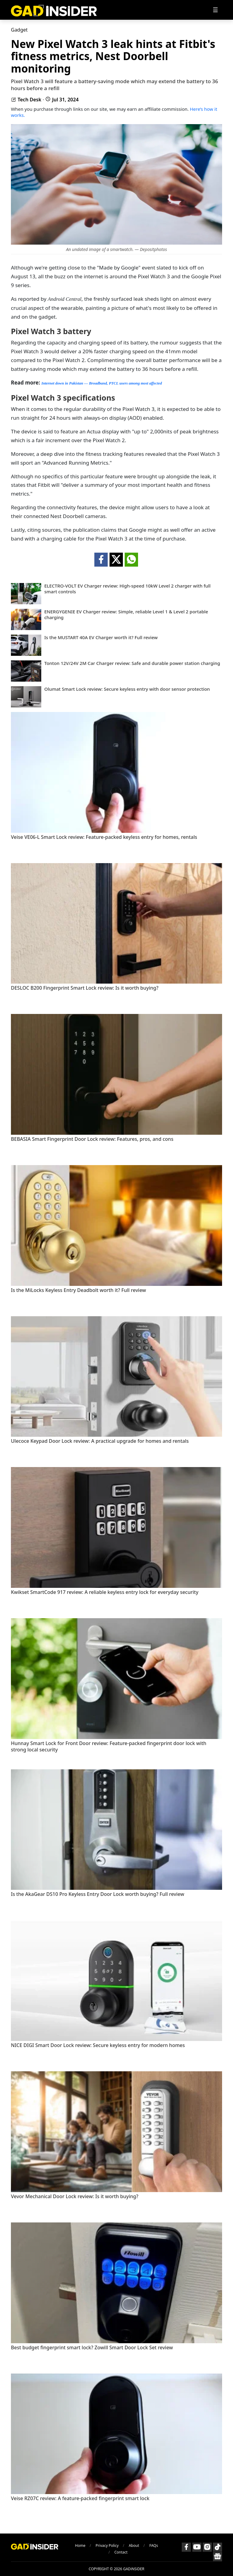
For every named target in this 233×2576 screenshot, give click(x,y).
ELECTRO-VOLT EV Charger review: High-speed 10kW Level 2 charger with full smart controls (127, 589)
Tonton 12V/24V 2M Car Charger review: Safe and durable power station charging (132, 663)
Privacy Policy (107, 2545)
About (134, 2545)
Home (80, 2545)
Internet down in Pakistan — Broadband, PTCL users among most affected (101, 383)
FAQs (153, 2545)
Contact (120, 2552)
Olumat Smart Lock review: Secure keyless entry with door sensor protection (127, 689)
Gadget (19, 29)
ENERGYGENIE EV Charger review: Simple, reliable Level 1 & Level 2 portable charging (126, 615)
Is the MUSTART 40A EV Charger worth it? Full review (101, 637)
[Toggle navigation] (215, 10)
